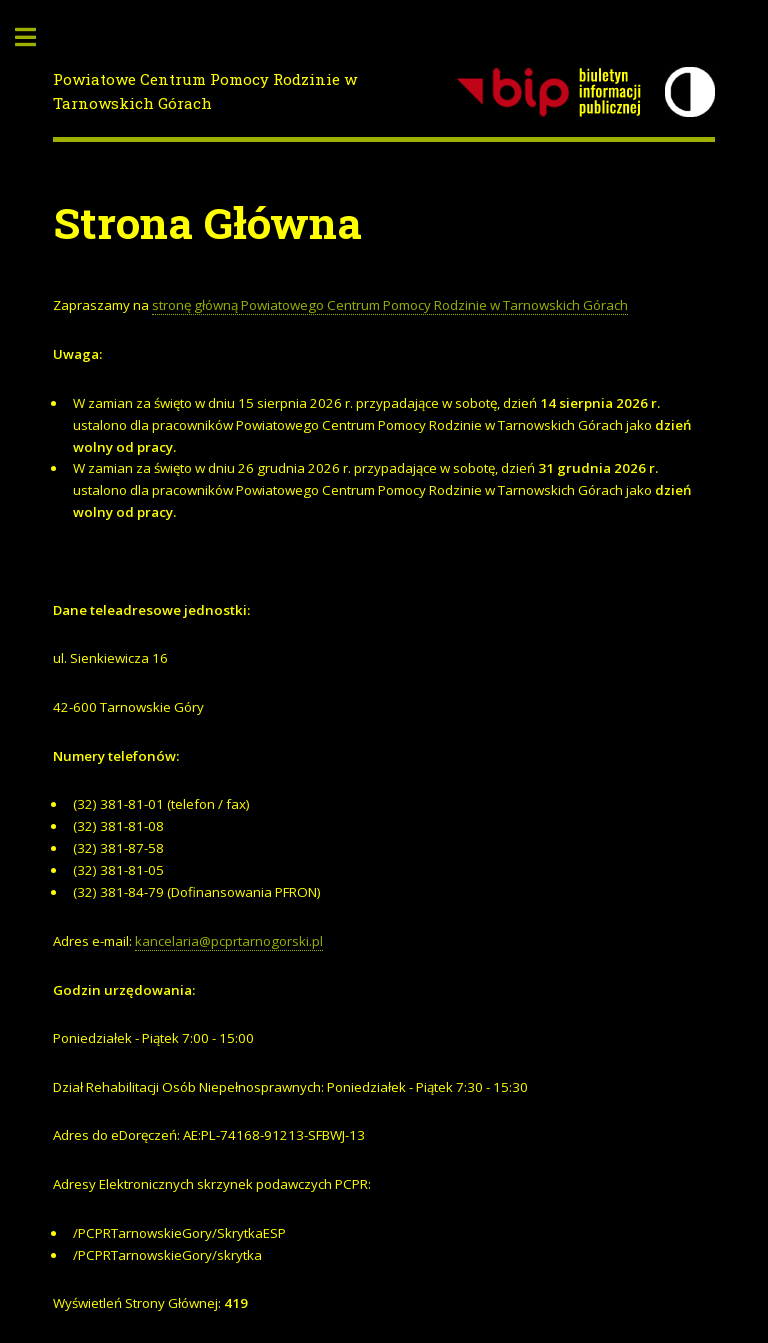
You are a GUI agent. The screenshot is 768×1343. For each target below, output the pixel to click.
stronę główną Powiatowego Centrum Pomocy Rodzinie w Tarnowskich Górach (390, 305)
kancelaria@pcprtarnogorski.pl (229, 941)
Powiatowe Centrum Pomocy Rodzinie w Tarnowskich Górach (205, 91)
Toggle (36, 37)
